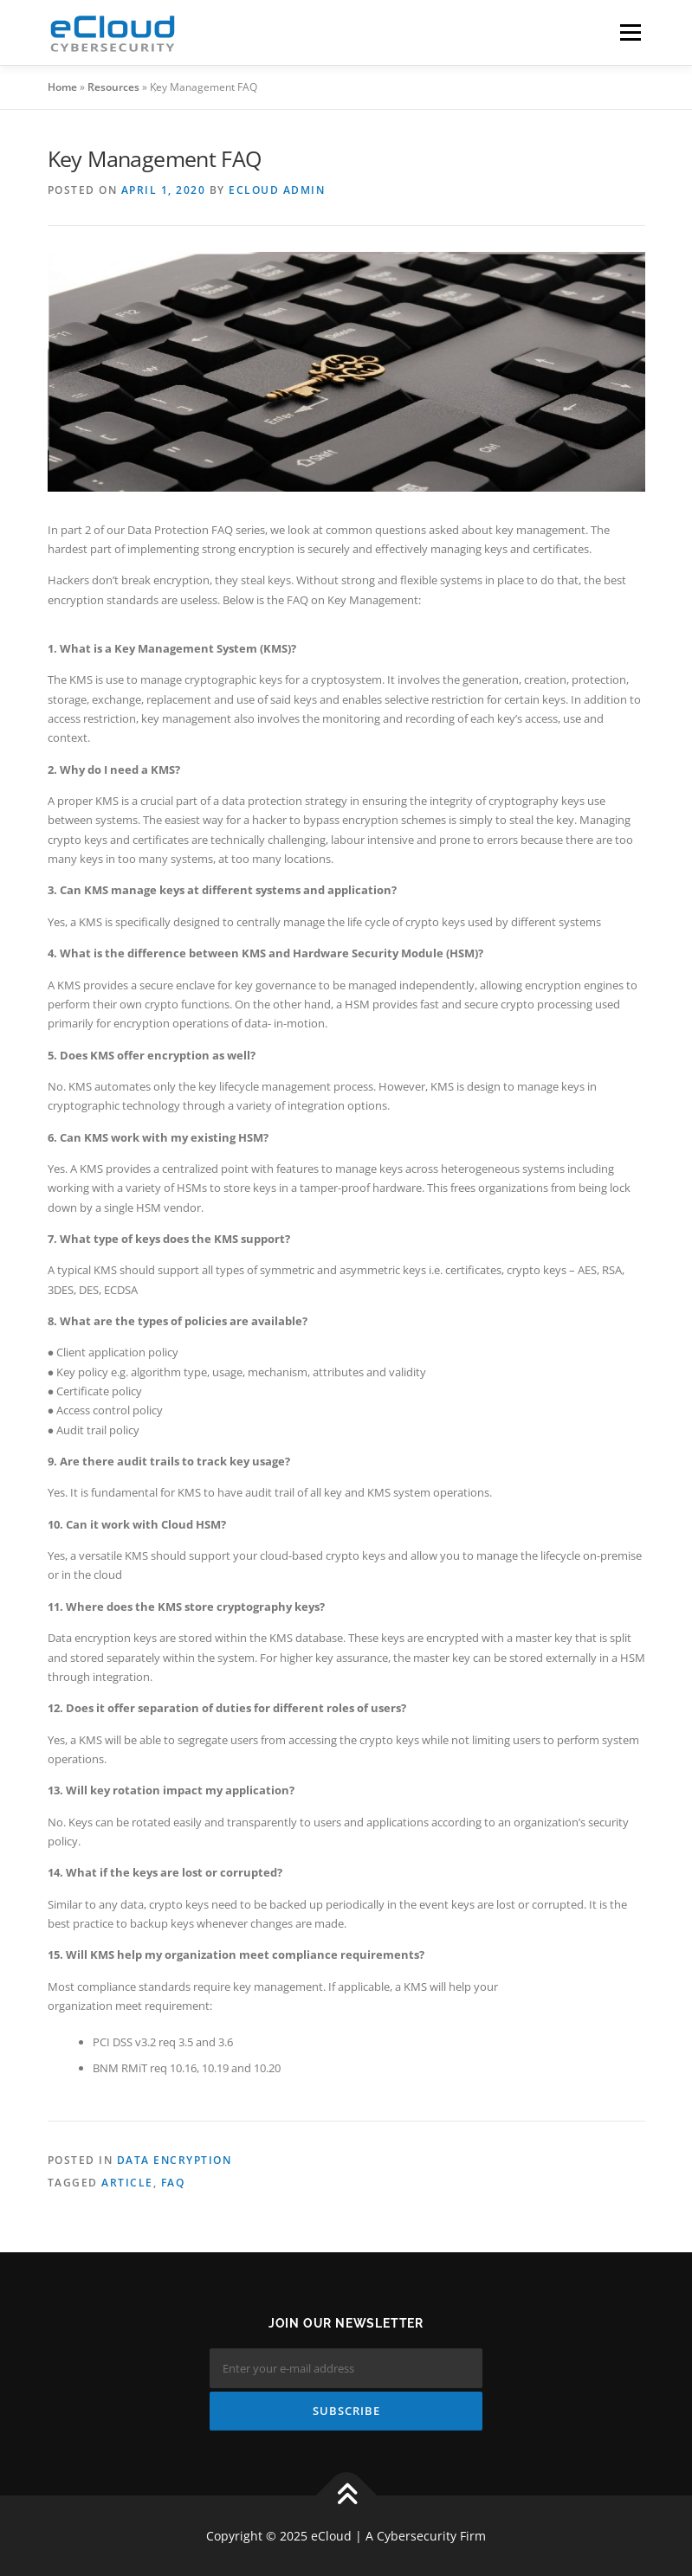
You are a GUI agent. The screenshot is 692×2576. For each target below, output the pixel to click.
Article (127, 2182)
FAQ (173, 2182)
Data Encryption (174, 2160)
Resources (113, 87)
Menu (630, 32)
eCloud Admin (277, 190)
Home (62, 87)
